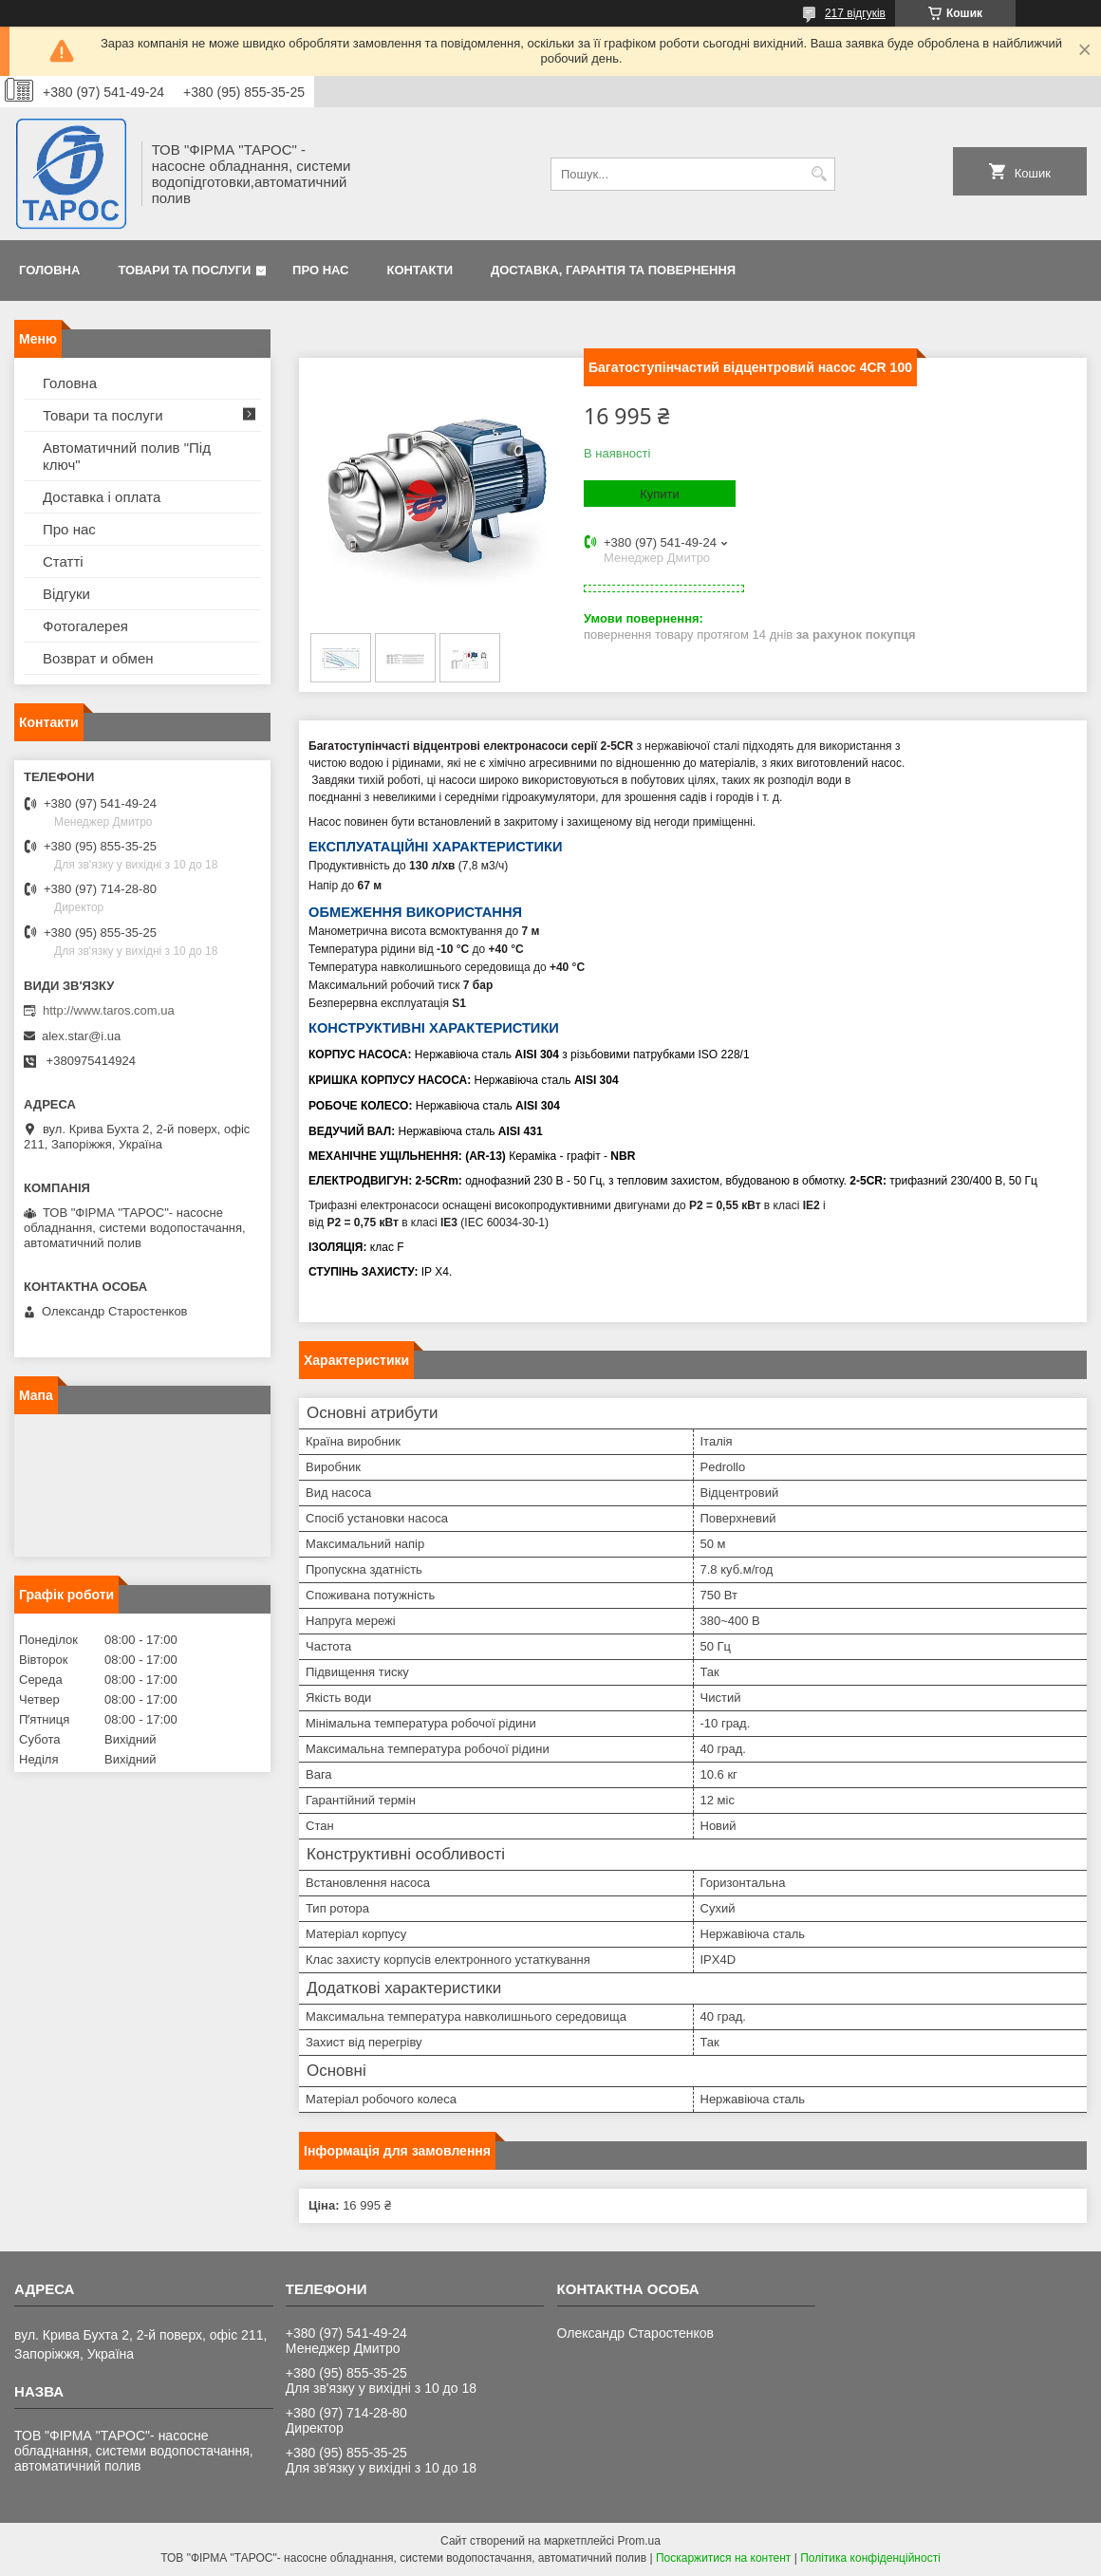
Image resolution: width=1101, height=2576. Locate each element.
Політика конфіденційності (870, 2558)
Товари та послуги (184, 270)
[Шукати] (818, 174)
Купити (660, 494)
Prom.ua (639, 2541)
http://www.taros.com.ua (109, 1010)
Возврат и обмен (98, 658)
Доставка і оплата (101, 497)
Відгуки (66, 594)
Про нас (320, 270)
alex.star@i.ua (81, 1036)
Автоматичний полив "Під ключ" (127, 456)
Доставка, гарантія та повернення (613, 270)
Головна (49, 270)
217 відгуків (855, 13)
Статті (63, 561)
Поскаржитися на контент (723, 2558)
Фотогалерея (85, 626)
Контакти (420, 270)
